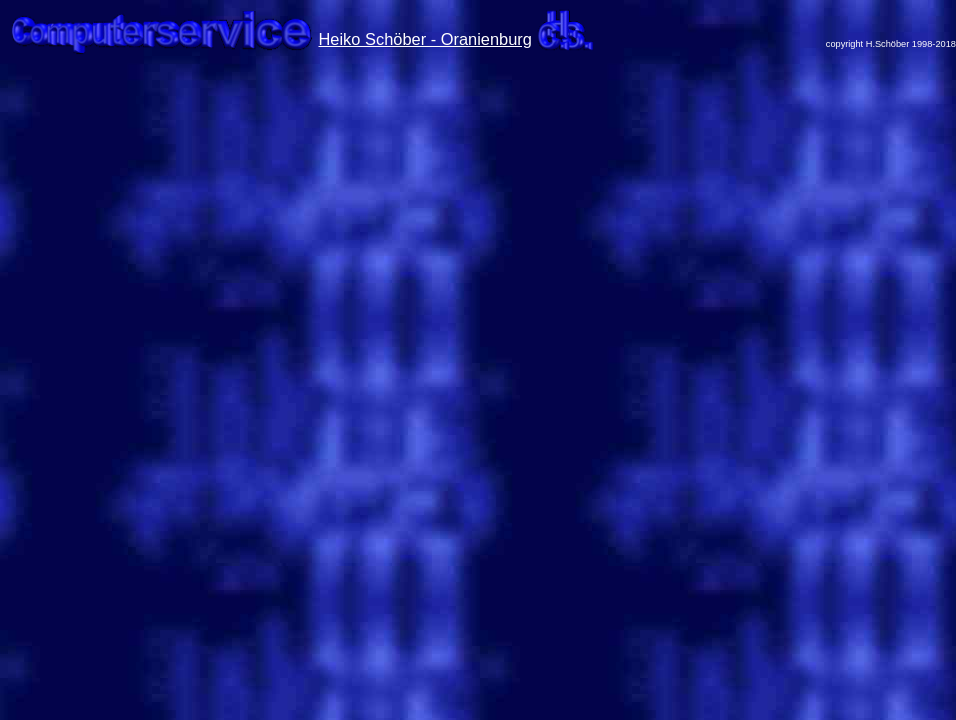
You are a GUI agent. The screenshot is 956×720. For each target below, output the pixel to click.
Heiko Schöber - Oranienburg (425, 39)
